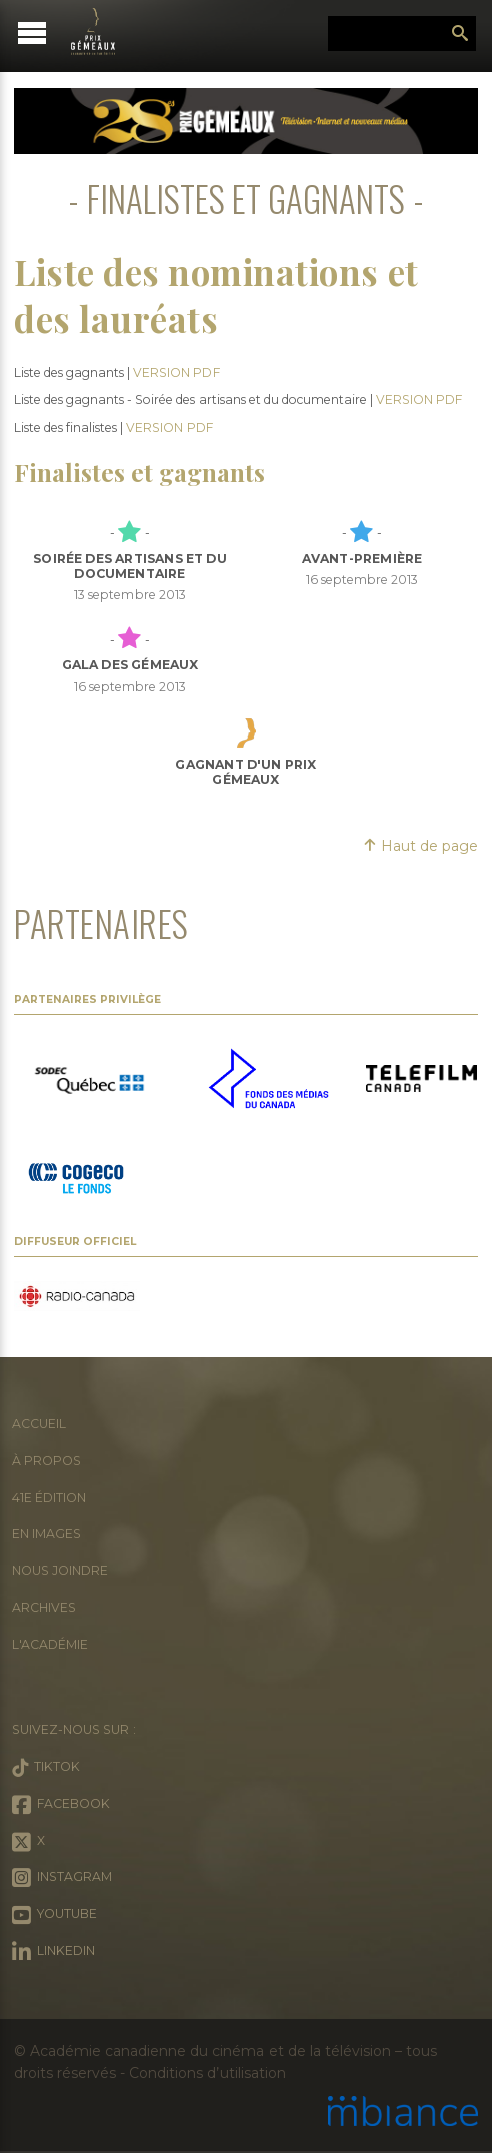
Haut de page (420, 846)
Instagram (62, 1878)
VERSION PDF (176, 372)
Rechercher (460, 34)
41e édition (49, 1497)
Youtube (54, 1915)
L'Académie (50, 1644)
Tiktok (46, 1768)
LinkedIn (53, 1952)
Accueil (39, 1423)
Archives (44, 1607)
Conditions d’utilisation (207, 2073)
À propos (46, 1460)
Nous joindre (60, 1570)
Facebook (61, 1805)
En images (46, 1533)
